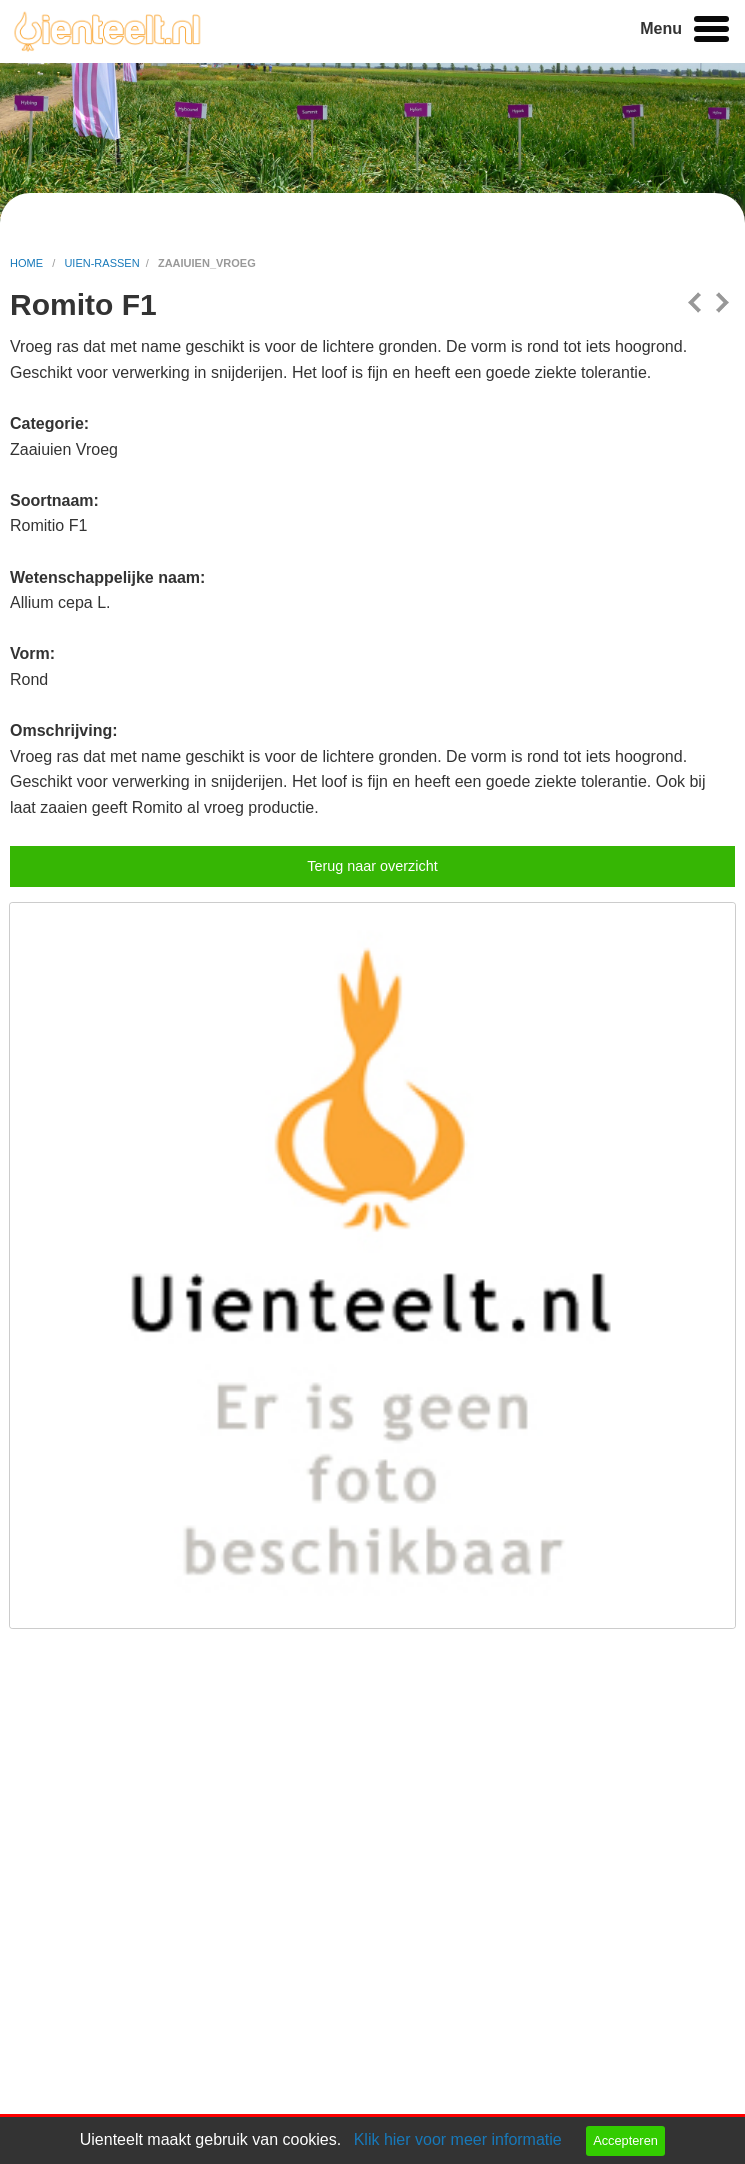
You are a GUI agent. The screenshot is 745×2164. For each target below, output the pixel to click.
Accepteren (625, 2140)
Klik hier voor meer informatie (458, 2139)
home (28, 263)
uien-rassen (101, 263)
